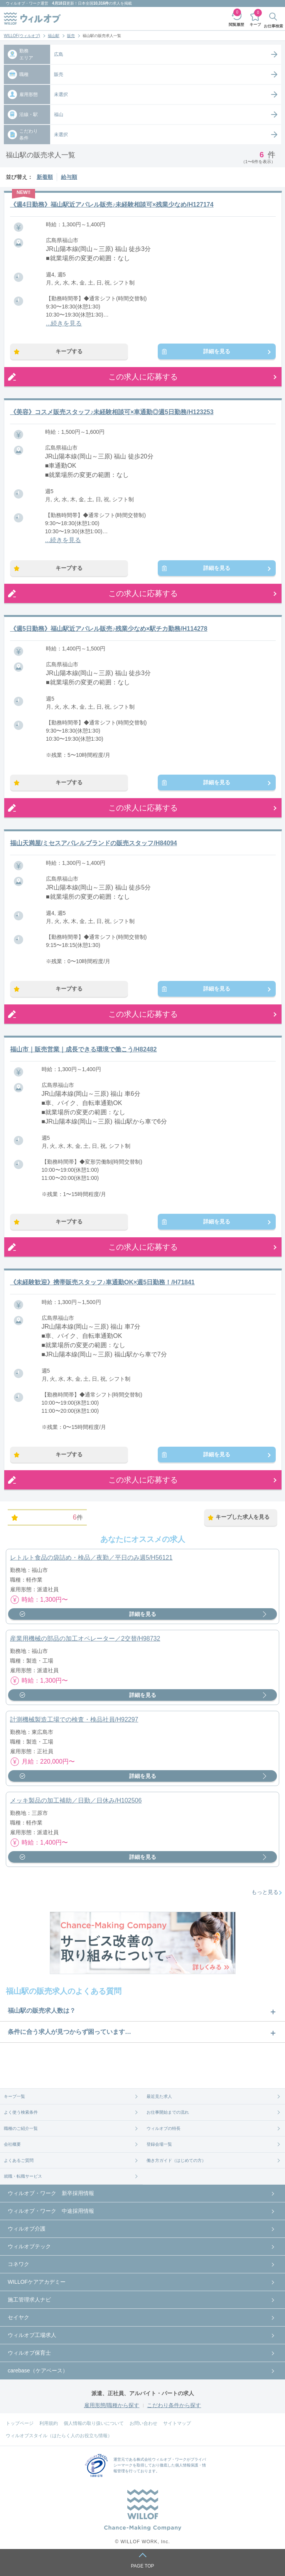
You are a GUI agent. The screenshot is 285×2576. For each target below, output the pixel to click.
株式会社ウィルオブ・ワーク (162, 2459)
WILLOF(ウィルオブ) (22, 36)
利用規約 (48, 2423)
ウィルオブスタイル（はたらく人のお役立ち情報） (59, 2435)
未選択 (61, 94)
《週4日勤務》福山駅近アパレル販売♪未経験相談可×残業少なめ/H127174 (112, 204)
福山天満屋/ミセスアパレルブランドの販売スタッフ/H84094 (93, 843)
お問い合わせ (143, 2423)
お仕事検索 (273, 26)
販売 (71, 36)
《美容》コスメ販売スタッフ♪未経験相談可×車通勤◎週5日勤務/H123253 (112, 412)
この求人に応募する (143, 376)
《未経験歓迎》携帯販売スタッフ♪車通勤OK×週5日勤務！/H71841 (102, 1282)
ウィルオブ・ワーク (23, 3)
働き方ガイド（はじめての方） (176, 2160)
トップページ (20, 2423)
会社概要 (12, 2144)
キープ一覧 (14, 2096)
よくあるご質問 (19, 2160)
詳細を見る (216, 351)
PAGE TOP (142, 2566)
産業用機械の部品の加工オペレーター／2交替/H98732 (85, 1638)
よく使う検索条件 (21, 2112)
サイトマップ (177, 2423)
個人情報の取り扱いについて (94, 2423)
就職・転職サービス (23, 2176)
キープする (69, 351)
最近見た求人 (159, 2096)
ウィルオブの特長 (163, 2128)
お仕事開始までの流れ (168, 2112)
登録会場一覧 (159, 2144)
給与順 (69, 177)
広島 (58, 54)
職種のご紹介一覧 (21, 2128)
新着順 (45, 177)
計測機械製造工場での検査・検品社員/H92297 (74, 1719)
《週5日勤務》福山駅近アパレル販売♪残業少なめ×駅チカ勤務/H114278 (108, 628)
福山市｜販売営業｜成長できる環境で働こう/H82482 (83, 1049)
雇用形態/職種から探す (112, 2405)
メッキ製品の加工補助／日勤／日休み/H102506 (76, 1800)
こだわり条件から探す (174, 2405)
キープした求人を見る (243, 1517)
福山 (58, 114)
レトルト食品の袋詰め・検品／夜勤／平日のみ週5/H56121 (91, 1557)
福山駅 (53, 36)
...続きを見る (64, 323)
